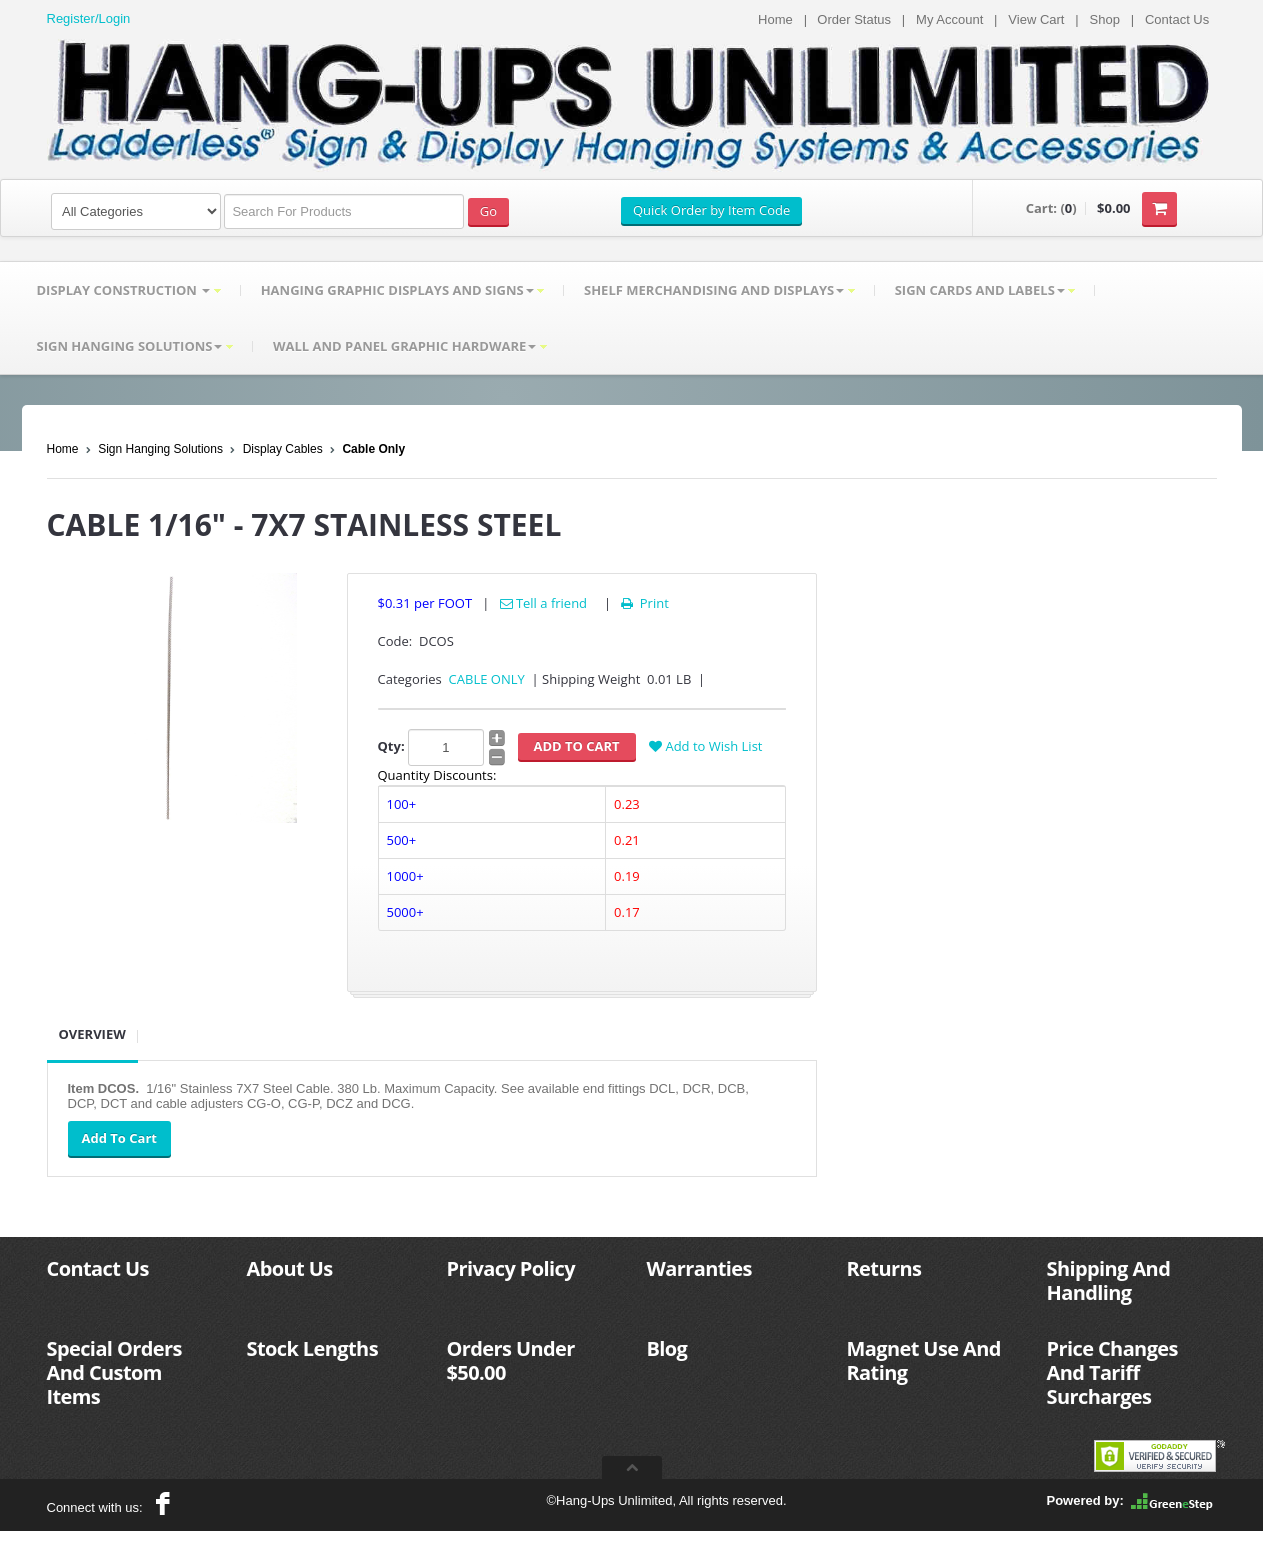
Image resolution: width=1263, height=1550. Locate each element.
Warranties (699, 1268)
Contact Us (1177, 19)
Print (643, 603)
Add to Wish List (705, 746)
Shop (1105, 19)
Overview (92, 1034)
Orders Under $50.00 (511, 1360)
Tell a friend (544, 603)
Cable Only (373, 449)
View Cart (1036, 19)
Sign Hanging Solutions (160, 449)
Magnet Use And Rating (924, 1360)
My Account (949, 19)
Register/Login (89, 18)
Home (775, 19)
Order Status (854, 19)
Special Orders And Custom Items (114, 1372)
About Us (290, 1268)
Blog (667, 1348)
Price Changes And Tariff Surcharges (1112, 1372)
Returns (884, 1268)
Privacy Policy (511, 1268)
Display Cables (283, 449)
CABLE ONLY (487, 679)
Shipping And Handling (1109, 1280)
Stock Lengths (313, 1348)
